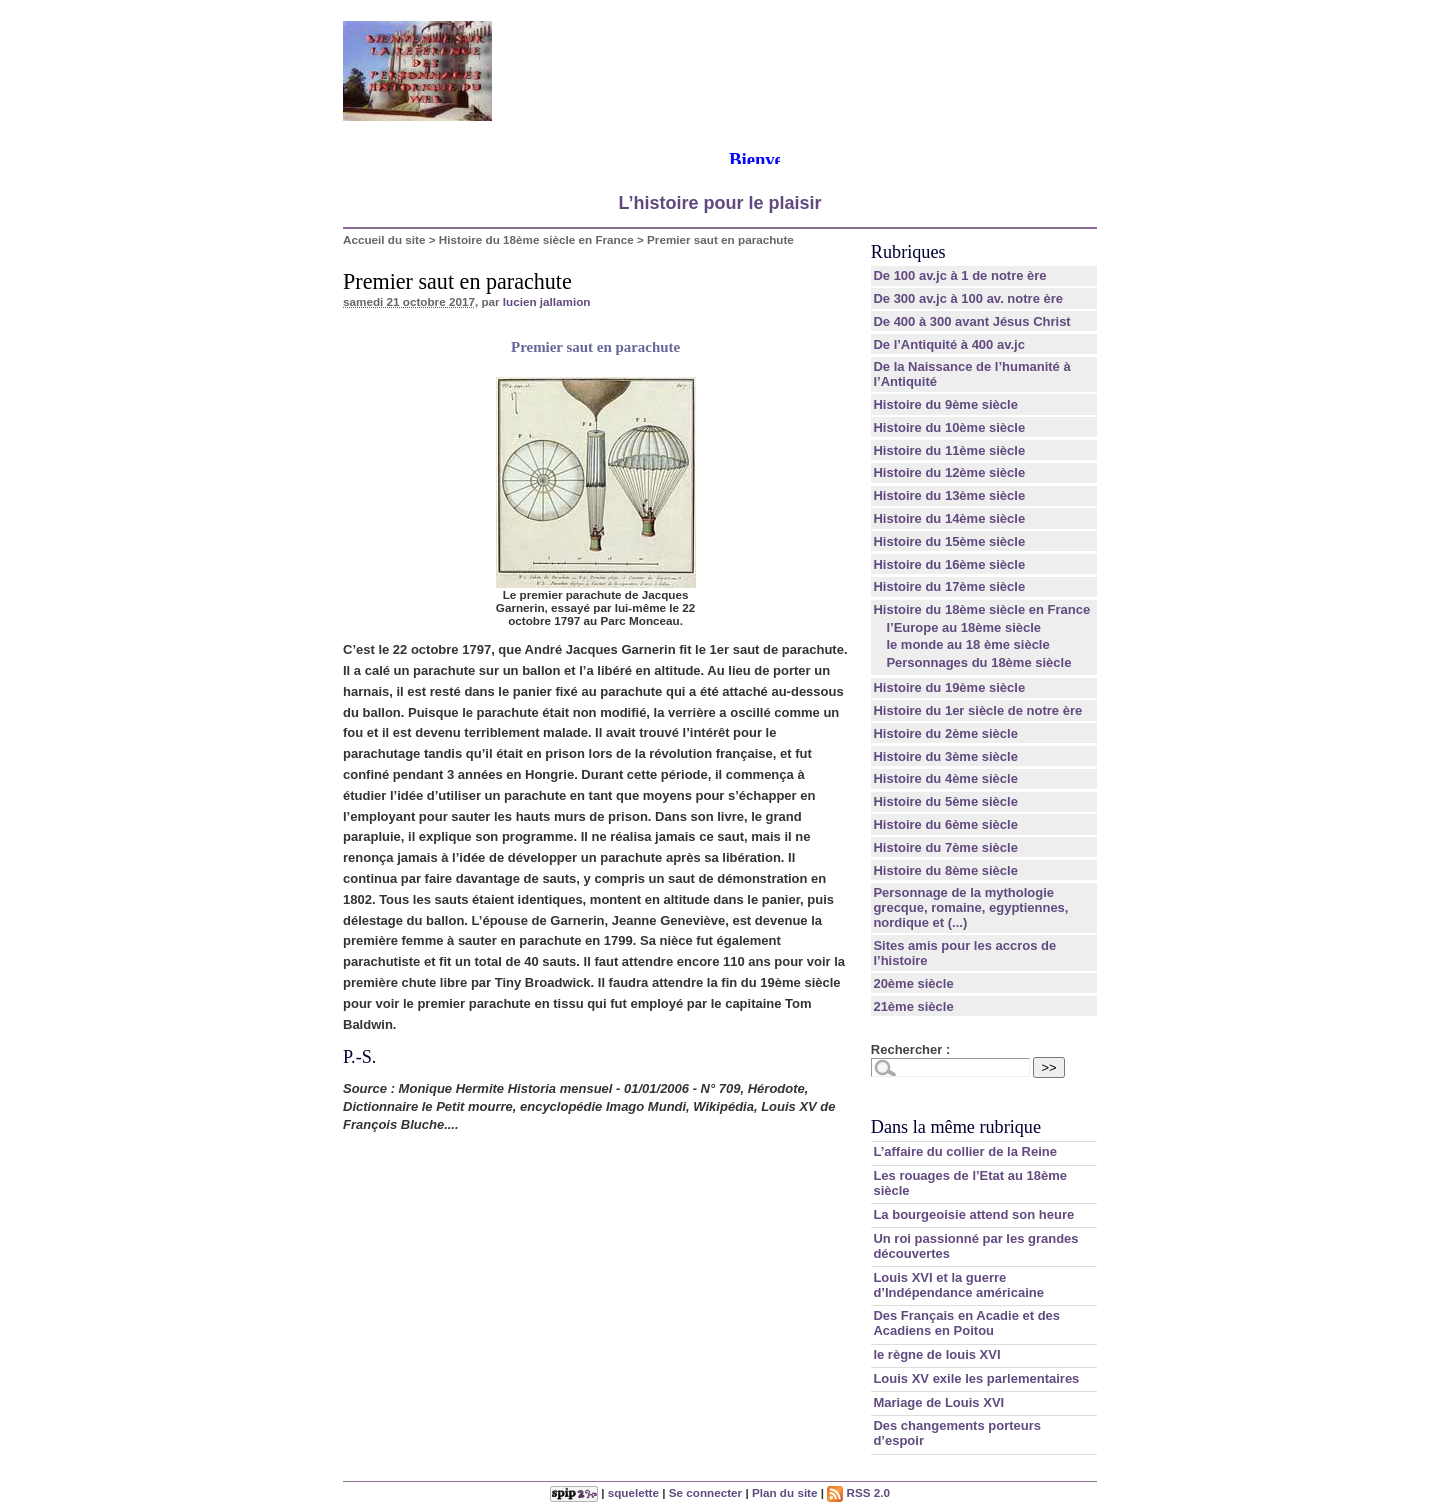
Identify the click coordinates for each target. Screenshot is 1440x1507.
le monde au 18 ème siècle (967, 644)
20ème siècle (913, 983)
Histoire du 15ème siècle (949, 541)
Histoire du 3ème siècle (945, 756)
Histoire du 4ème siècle (945, 778)
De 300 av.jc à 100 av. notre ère (968, 298)
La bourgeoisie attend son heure (973, 1214)
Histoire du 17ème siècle (949, 586)
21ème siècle (913, 1006)
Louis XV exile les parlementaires (976, 1378)
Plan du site (785, 1492)
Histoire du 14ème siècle (949, 518)
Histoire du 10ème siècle (949, 427)
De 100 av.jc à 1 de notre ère (959, 275)
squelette (633, 1492)
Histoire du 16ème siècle (949, 564)
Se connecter (705, 1492)
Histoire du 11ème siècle (949, 450)
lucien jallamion (547, 301)
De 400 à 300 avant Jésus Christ (971, 321)
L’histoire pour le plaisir (719, 203)
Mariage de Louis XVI (938, 1402)
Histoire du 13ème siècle (949, 495)
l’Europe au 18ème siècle (963, 627)
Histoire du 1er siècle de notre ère (977, 710)
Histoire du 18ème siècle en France (536, 239)
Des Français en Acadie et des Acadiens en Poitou (966, 1323)
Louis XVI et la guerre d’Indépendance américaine (958, 1285)
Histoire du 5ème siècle (945, 801)
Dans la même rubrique (956, 1127)
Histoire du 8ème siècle (945, 870)
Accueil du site (384, 239)
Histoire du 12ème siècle (949, 472)
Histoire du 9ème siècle (945, 404)
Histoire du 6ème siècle (945, 824)
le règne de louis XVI (936, 1354)
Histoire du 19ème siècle (949, 687)
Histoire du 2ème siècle (945, 733)
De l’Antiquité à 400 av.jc (948, 344)
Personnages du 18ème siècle (978, 662)
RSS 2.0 (858, 1492)
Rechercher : (910, 1049)
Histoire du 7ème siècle (945, 847)
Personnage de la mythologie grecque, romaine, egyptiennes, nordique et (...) (970, 907)
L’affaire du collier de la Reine (965, 1151)
